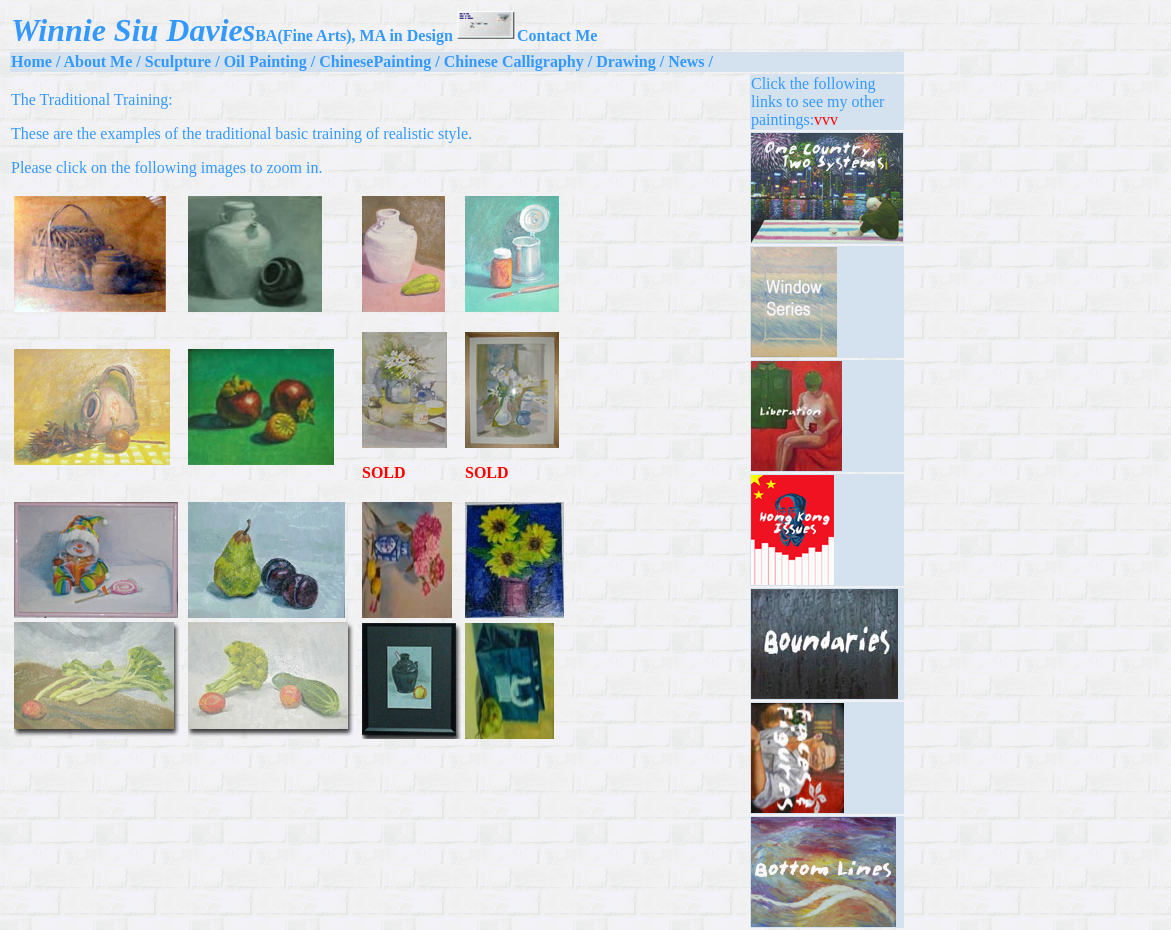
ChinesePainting (375, 61)
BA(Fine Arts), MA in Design (354, 35)
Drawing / (630, 61)
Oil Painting (265, 61)
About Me (97, 61)
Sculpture (178, 61)
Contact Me (527, 35)
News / (690, 61)
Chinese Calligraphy (514, 61)
